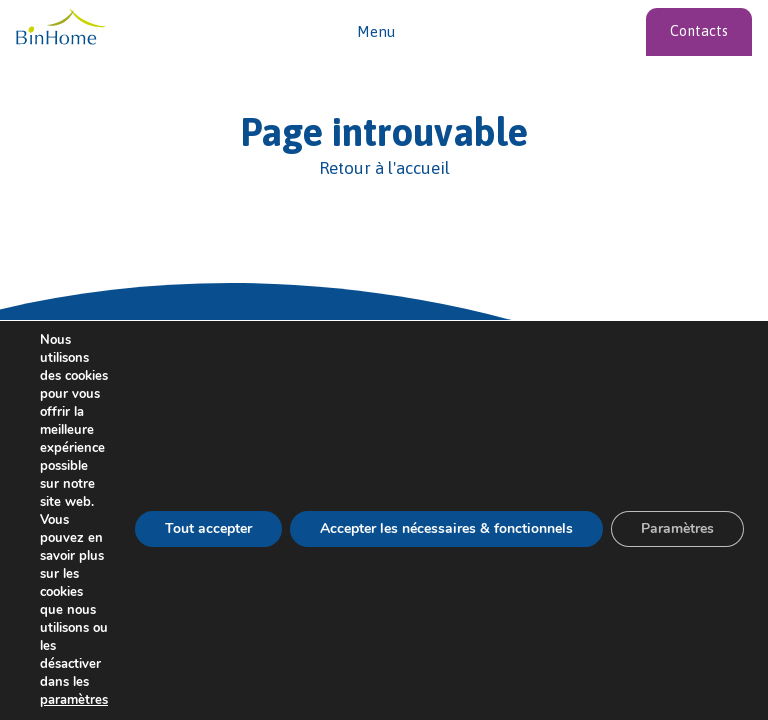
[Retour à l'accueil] (384, 168)
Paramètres (677, 528)
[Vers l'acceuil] (61, 28)
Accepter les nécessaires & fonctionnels (446, 528)
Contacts (699, 31)
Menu (376, 31)
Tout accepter (208, 528)
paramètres (74, 700)
